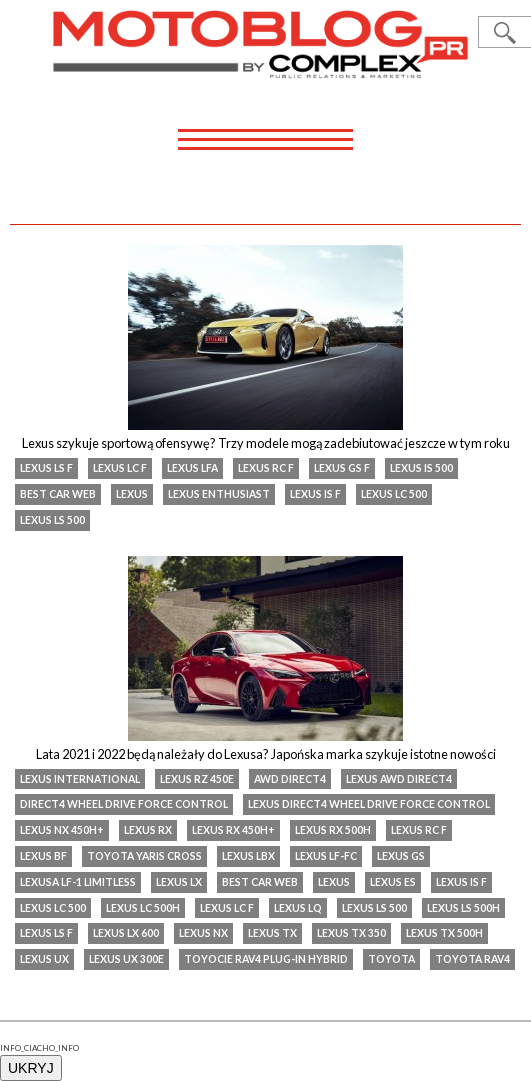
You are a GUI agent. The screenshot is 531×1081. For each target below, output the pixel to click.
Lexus (132, 494)
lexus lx (179, 882)
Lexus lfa (192, 468)
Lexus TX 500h (444, 933)
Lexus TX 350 (351, 933)
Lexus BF (43, 856)
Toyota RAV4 (472, 959)
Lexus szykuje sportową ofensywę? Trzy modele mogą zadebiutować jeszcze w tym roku (266, 443)
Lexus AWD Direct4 (399, 779)
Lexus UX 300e (126, 959)
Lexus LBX (248, 856)
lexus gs (401, 856)
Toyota (391, 959)
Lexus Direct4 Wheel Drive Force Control (369, 804)
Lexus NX (203, 933)
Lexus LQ (298, 908)
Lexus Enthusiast (219, 494)
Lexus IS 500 (421, 468)
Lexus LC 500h (143, 908)
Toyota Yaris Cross (144, 856)
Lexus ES (393, 882)
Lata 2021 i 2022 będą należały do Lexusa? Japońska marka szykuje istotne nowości (266, 754)
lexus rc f (266, 468)
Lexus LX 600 (126, 933)
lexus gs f (342, 468)
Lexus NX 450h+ (62, 830)
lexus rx (148, 830)
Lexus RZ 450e (197, 779)
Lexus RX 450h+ (233, 830)
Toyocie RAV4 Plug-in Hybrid (266, 959)
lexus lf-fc (326, 856)
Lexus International (80, 779)
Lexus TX (272, 933)
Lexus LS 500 (52, 520)
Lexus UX (44, 959)
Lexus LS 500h (463, 908)
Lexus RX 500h (333, 830)
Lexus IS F (315, 494)
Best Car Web (58, 494)
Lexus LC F (120, 468)
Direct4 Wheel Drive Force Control (124, 804)
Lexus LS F (46, 468)
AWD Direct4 (290, 779)
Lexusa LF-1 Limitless (78, 882)
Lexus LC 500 (394, 494)
